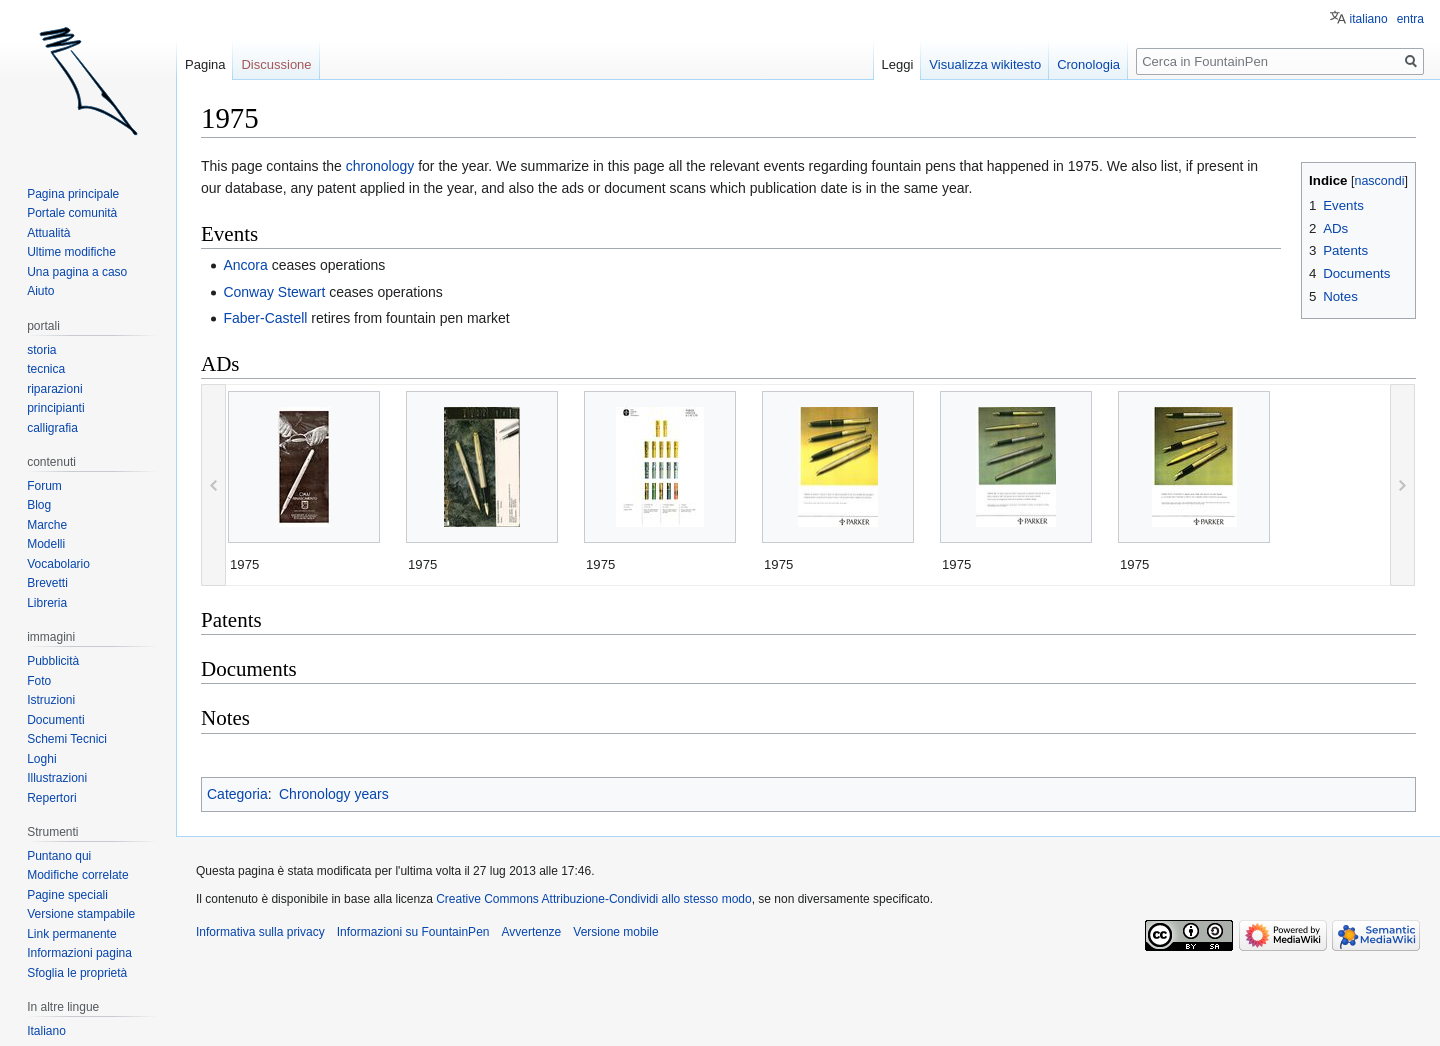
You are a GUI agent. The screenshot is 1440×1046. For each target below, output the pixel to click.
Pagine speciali (67, 895)
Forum (44, 486)
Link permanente (71, 934)
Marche (47, 525)
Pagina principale (73, 194)
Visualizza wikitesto (985, 64)
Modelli (46, 544)
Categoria (237, 794)
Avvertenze (531, 932)
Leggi (898, 64)
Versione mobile (615, 932)
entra (1410, 19)
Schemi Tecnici (67, 739)
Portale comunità (72, 213)
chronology (380, 166)
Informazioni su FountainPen (413, 932)
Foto (39, 681)
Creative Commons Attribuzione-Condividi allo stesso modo (593, 899)
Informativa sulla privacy (260, 932)
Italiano (46, 1031)
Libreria (47, 603)
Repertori (51, 798)
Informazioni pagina (79, 953)
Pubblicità (53, 661)
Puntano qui (59, 856)
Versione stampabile (81, 914)
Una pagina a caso (77, 272)
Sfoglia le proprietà (77, 973)
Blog (39, 505)
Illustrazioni (57, 778)
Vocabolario (58, 564)
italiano (1369, 19)
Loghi (41, 759)
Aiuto (40, 291)
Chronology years (334, 794)
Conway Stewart (274, 292)
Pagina (205, 64)
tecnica (46, 369)
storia (41, 350)
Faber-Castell (265, 318)
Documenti (55, 720)
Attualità (48, 233)
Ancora (245, 265)
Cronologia (1088, 64)
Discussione (276, 64)
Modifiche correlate (77, 875)
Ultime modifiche (71, 252)
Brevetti (47, 583)
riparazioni (54, 389)
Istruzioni (51, 700)
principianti (55, 408)
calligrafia (52, 428)
